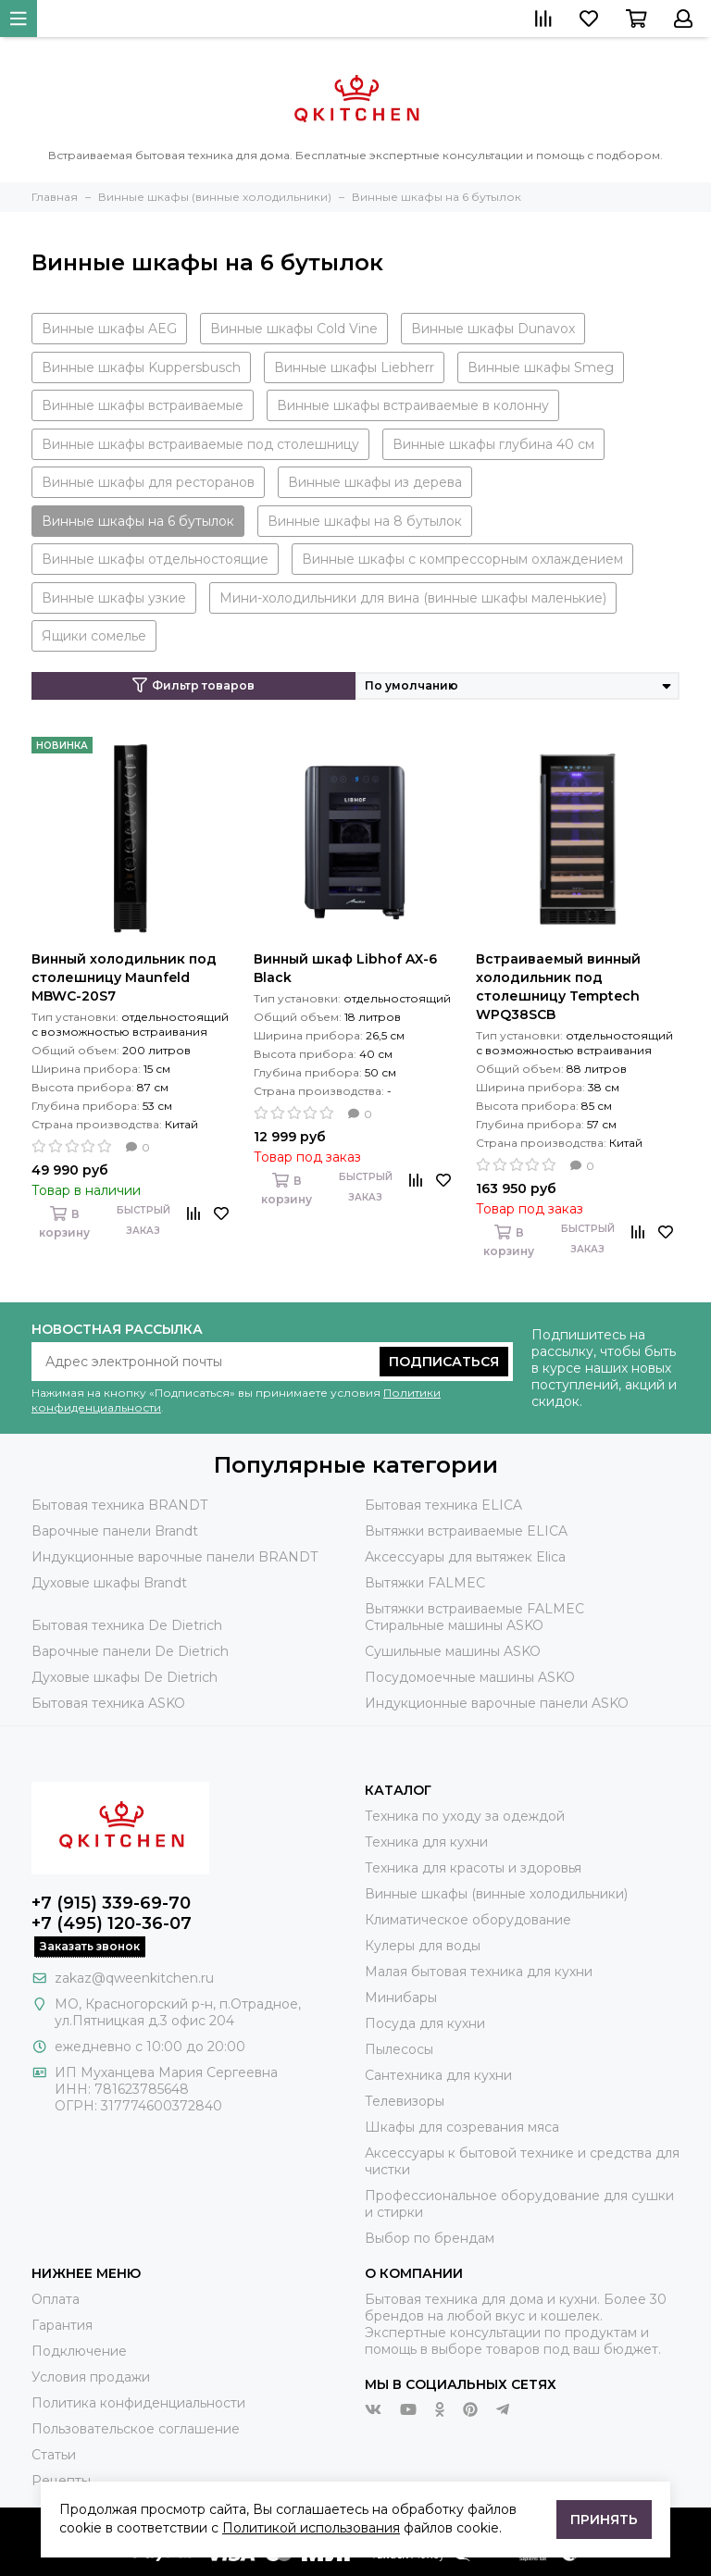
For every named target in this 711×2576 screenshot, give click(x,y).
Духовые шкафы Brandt (109, 1582)
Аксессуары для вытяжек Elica (465, 1557)
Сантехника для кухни (438, 2075)
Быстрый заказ (143, 1220)
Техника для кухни (426, 1842)
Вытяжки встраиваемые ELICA (466, 1531)
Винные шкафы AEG (109, 328)
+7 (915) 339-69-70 (111, 1903)
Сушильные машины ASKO (453, 1651)
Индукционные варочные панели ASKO (497, 1703)
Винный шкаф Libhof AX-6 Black (345, 968)
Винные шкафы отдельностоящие (155, 559)
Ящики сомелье (94, 636)
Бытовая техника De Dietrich (126, 1625)
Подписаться (444, 1361)
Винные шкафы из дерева (375, 482)
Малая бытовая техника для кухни (478, 1971)
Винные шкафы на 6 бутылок (138, 521)
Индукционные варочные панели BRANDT (174, 1557)
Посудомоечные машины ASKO (470, 1677)
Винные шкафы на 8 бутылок (365, 521)
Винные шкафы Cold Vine (294, 328)
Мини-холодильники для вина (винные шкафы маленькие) (412, 598)
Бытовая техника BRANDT (119, 1505)
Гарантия (62, 2325)
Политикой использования (311, 2528)
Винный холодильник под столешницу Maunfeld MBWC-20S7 (124, 977)
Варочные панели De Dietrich (130, 1651)
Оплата (55, 2299)
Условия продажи (90, 2377)
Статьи (53, 2454)
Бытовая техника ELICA (443, 1505)
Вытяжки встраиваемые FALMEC (474, 1608)
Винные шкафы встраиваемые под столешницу (200, 444)
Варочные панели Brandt (114, 1531)
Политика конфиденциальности (138, 2403)
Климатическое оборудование (468, 1919)
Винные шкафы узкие (114, 598)
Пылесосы (399, 2049)
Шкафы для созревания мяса (462, 2127)
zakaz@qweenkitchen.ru (134, 1978)
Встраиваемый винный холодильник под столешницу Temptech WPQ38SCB (558, 987)
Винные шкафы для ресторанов (148, 482)
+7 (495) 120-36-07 (111, 1923)
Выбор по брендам (429, 2238)
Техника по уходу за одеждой (465, 1816)
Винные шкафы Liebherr (354, 367)
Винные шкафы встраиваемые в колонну (413, 405)
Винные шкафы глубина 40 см (493, 444)
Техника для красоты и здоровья (473, 1868)
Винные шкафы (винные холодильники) (496, 1893)
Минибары (401, 1997)
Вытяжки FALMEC (425, 1582)
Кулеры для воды (422, 1945)
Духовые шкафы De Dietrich (124, 1677)
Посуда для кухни (425, 2023)
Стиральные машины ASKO (454, 1625)
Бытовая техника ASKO (108, 1703)
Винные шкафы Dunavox (493, 328)
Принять (604, 2519)
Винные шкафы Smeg (541, 367)
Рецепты (61, 2480)
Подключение (79, 2351)
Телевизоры (404, 2101)
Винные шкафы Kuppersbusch (141, 367)
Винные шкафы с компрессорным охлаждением (462, 559)
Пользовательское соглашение (135, 2428)
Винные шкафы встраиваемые (142, 405)
